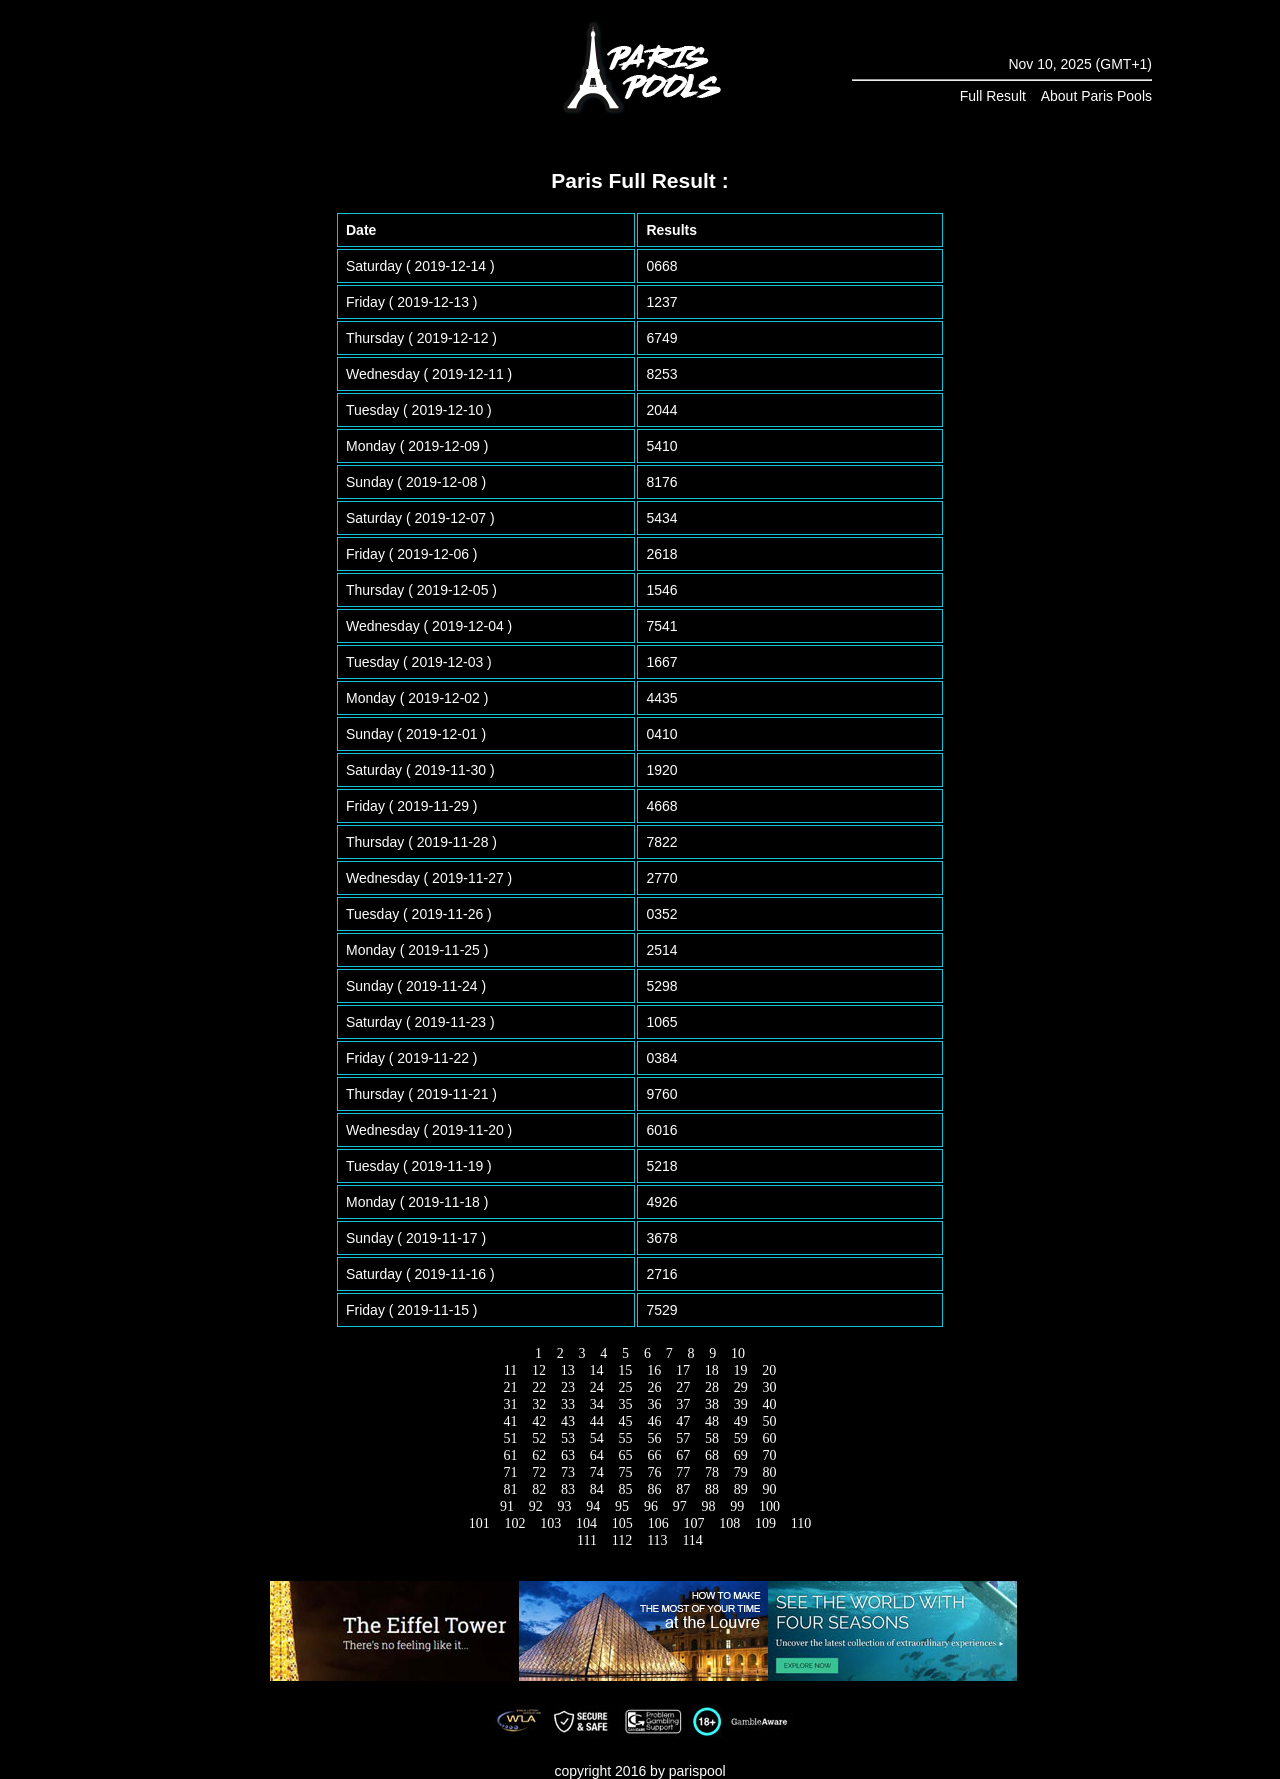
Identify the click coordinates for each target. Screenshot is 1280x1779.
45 (625, 1421)
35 (625, 1404)
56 (654, 1438)
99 (737, 1506)
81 (510, 1489)
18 (711, 1370)
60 (769, 1438)
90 (769, 1489)
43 (568, 1421)
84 (596, 1489)
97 (679, 1506)
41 (510, 1421)
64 (596, 1455)
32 (539, 1404)
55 (625, 1438)
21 (510, 1387)
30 (769, 1387)
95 (622, 1506)
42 (539, 1421)
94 (593, 1506)
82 (539, 1489)
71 (510, 1472)
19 (740, 1370)
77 (683, 1472)
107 (694, 1523)
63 (568, 1455)
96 (650, 1506)
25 (625, 1387)
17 (682, 1370)
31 (510, 1404)
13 (567, 1370)
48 (711, 1421)
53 (568, 1438)
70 (769, 1455)
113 (657, 1540)
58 (711, 1438)
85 (625, 1489)
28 (711, 1387)
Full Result (993, 96)
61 (510, 1455)
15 (625, 1370)
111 (587, 1540)
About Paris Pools (1096, 96)
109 (765, 1523)
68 (711, 1455)
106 (658, 1523)
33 (568, 1404)
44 (596, 1421)
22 (539, 1387)
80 (769, 1472)
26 (654, 1387)
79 (740, 1472)
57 (683, 1438)
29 (740, 1387)
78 (711, 1472)
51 (510, 1438)
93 (564, 1506)
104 (587, 1523)
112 (621, 1540)
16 (654, 1370)
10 (738, 1353)
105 (622, 1523)
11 (510, 1370)
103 (551, 1523)
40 (769, 1404)
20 (769, 1370)
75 (625, 1472)
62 (539, 1455)
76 (654, 1472)
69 (740, 1455)
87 (683, 1489)
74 (596, 1472)
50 (769, 1421)
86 (654, 1489)
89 (740, 1489)
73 (568, 1472)
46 (654, 1421)
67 (683, 1455)
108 (730, 1523)
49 (740, 1421)
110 (800, 1523)
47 (683, 1421)
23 (568, 1387)
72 (539, 1472)
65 (625, 1455)
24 (596, 1387)
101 (479, 1523)
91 (506, 1506)
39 (740, 1404)
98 (708, 1506)
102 (515, 1523)
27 (683, 1387)
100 (770, 1506)
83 (568, 1489)
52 (539, 1438)
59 (740, 1438)
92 (535, 1506)
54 (596, 1438)
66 (654, 1455)
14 (596, 1370)
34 (596, 1404)
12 (539, 1370)
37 (683, 1404)
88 (711, 1489)
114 (692, 1540)
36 (654, 1404)
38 (711, 1404)
